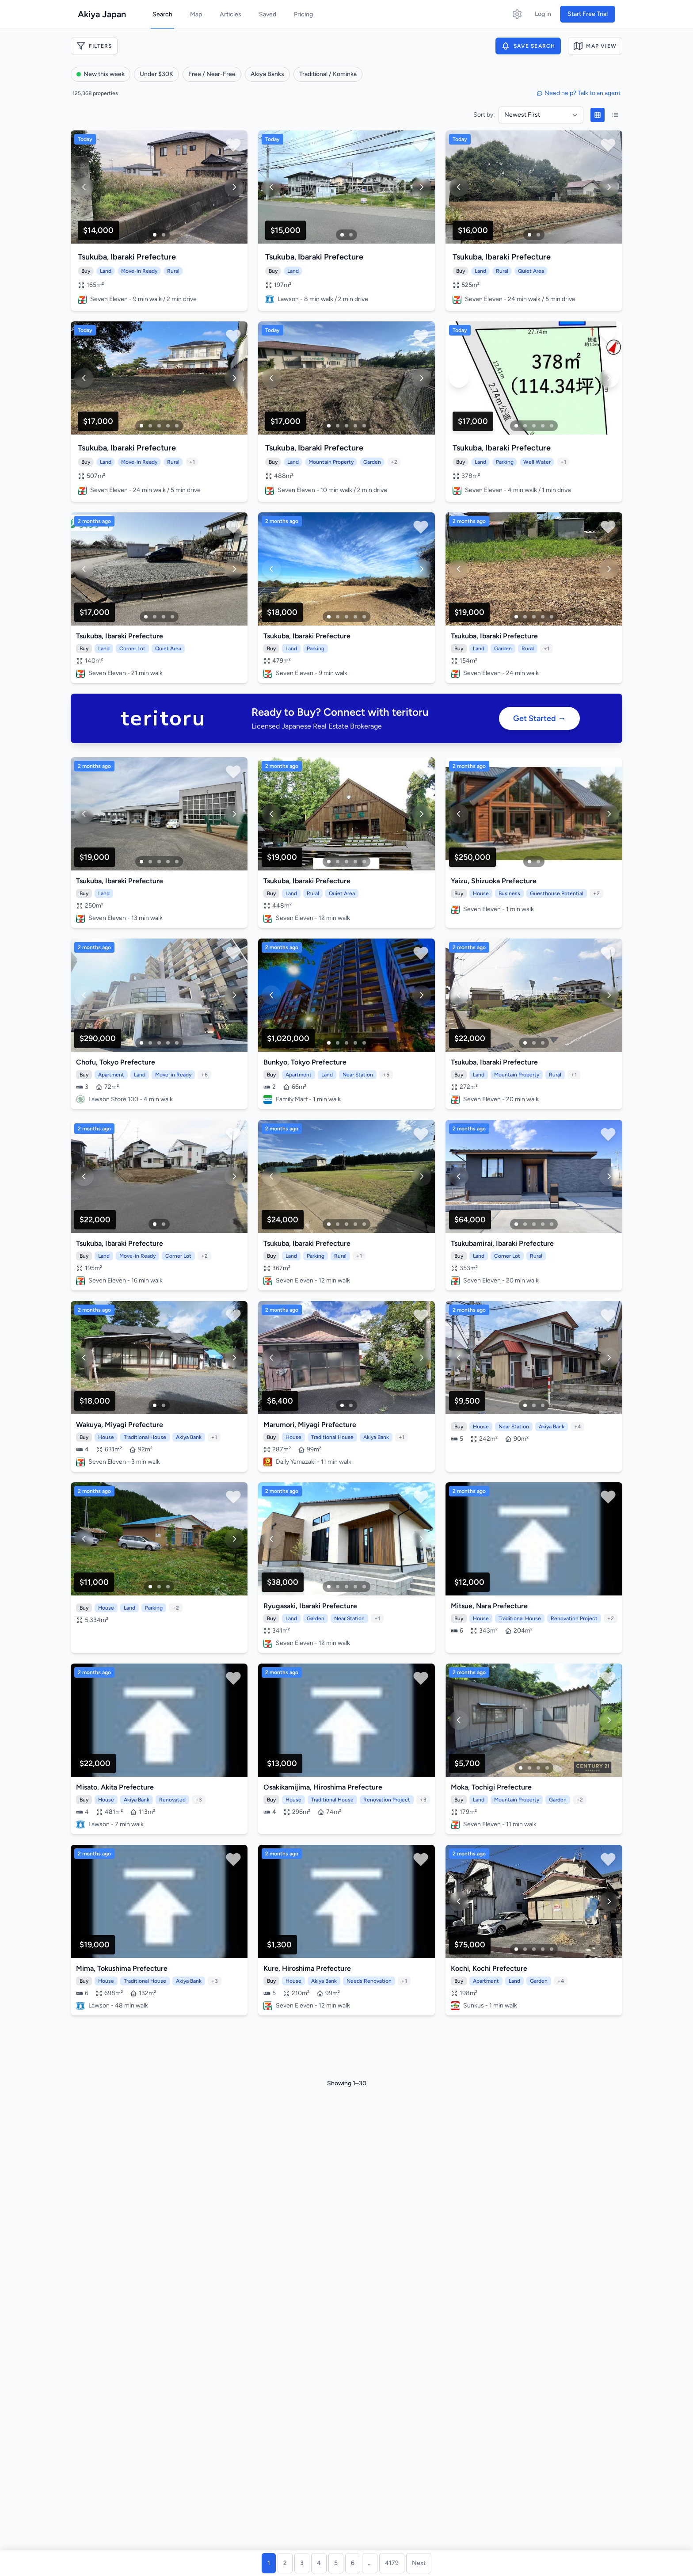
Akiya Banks (267, 74)
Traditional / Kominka (328, 74)
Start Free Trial (587, 14)
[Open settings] (517, 14)
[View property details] (159, 187)
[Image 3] (159, 425)
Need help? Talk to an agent (579, 93)
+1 (192, 462)
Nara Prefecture (502, 1606)
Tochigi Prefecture (502, 1787)
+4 (577, 1426)
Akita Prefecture (127, 1787)
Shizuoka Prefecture (504, 881)
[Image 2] (163, 234)
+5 (386, 1075)
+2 (394, 462)
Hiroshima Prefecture (347, 1787)
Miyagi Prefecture (134, 1424)
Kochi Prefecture (499, 1968)
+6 (204, 1075)
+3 (198, 1800)
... (370, 2563)
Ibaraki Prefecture (143, 257)
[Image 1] (154, 234)
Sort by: (484, 114)
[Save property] (233, 144)
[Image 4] (168, 425)
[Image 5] (176, 425)
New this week (100, 74)
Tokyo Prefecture (127, 1062)
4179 (392, 2563)
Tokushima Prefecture (132, 1968)
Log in (543, 14)
